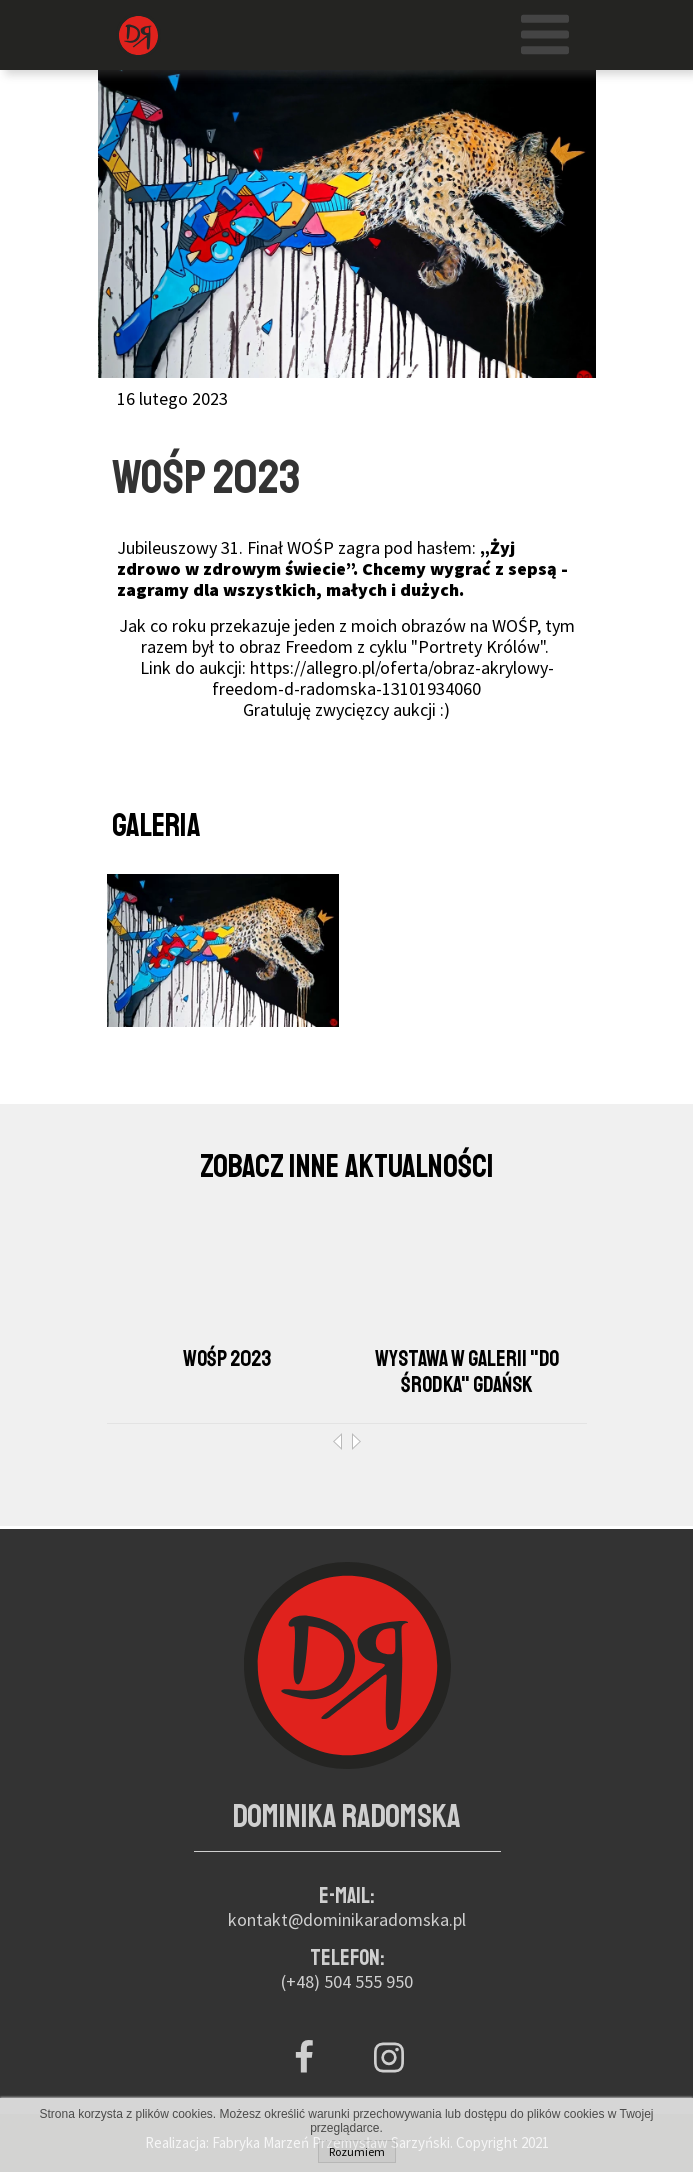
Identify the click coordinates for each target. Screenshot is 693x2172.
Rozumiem (357, 2151)
